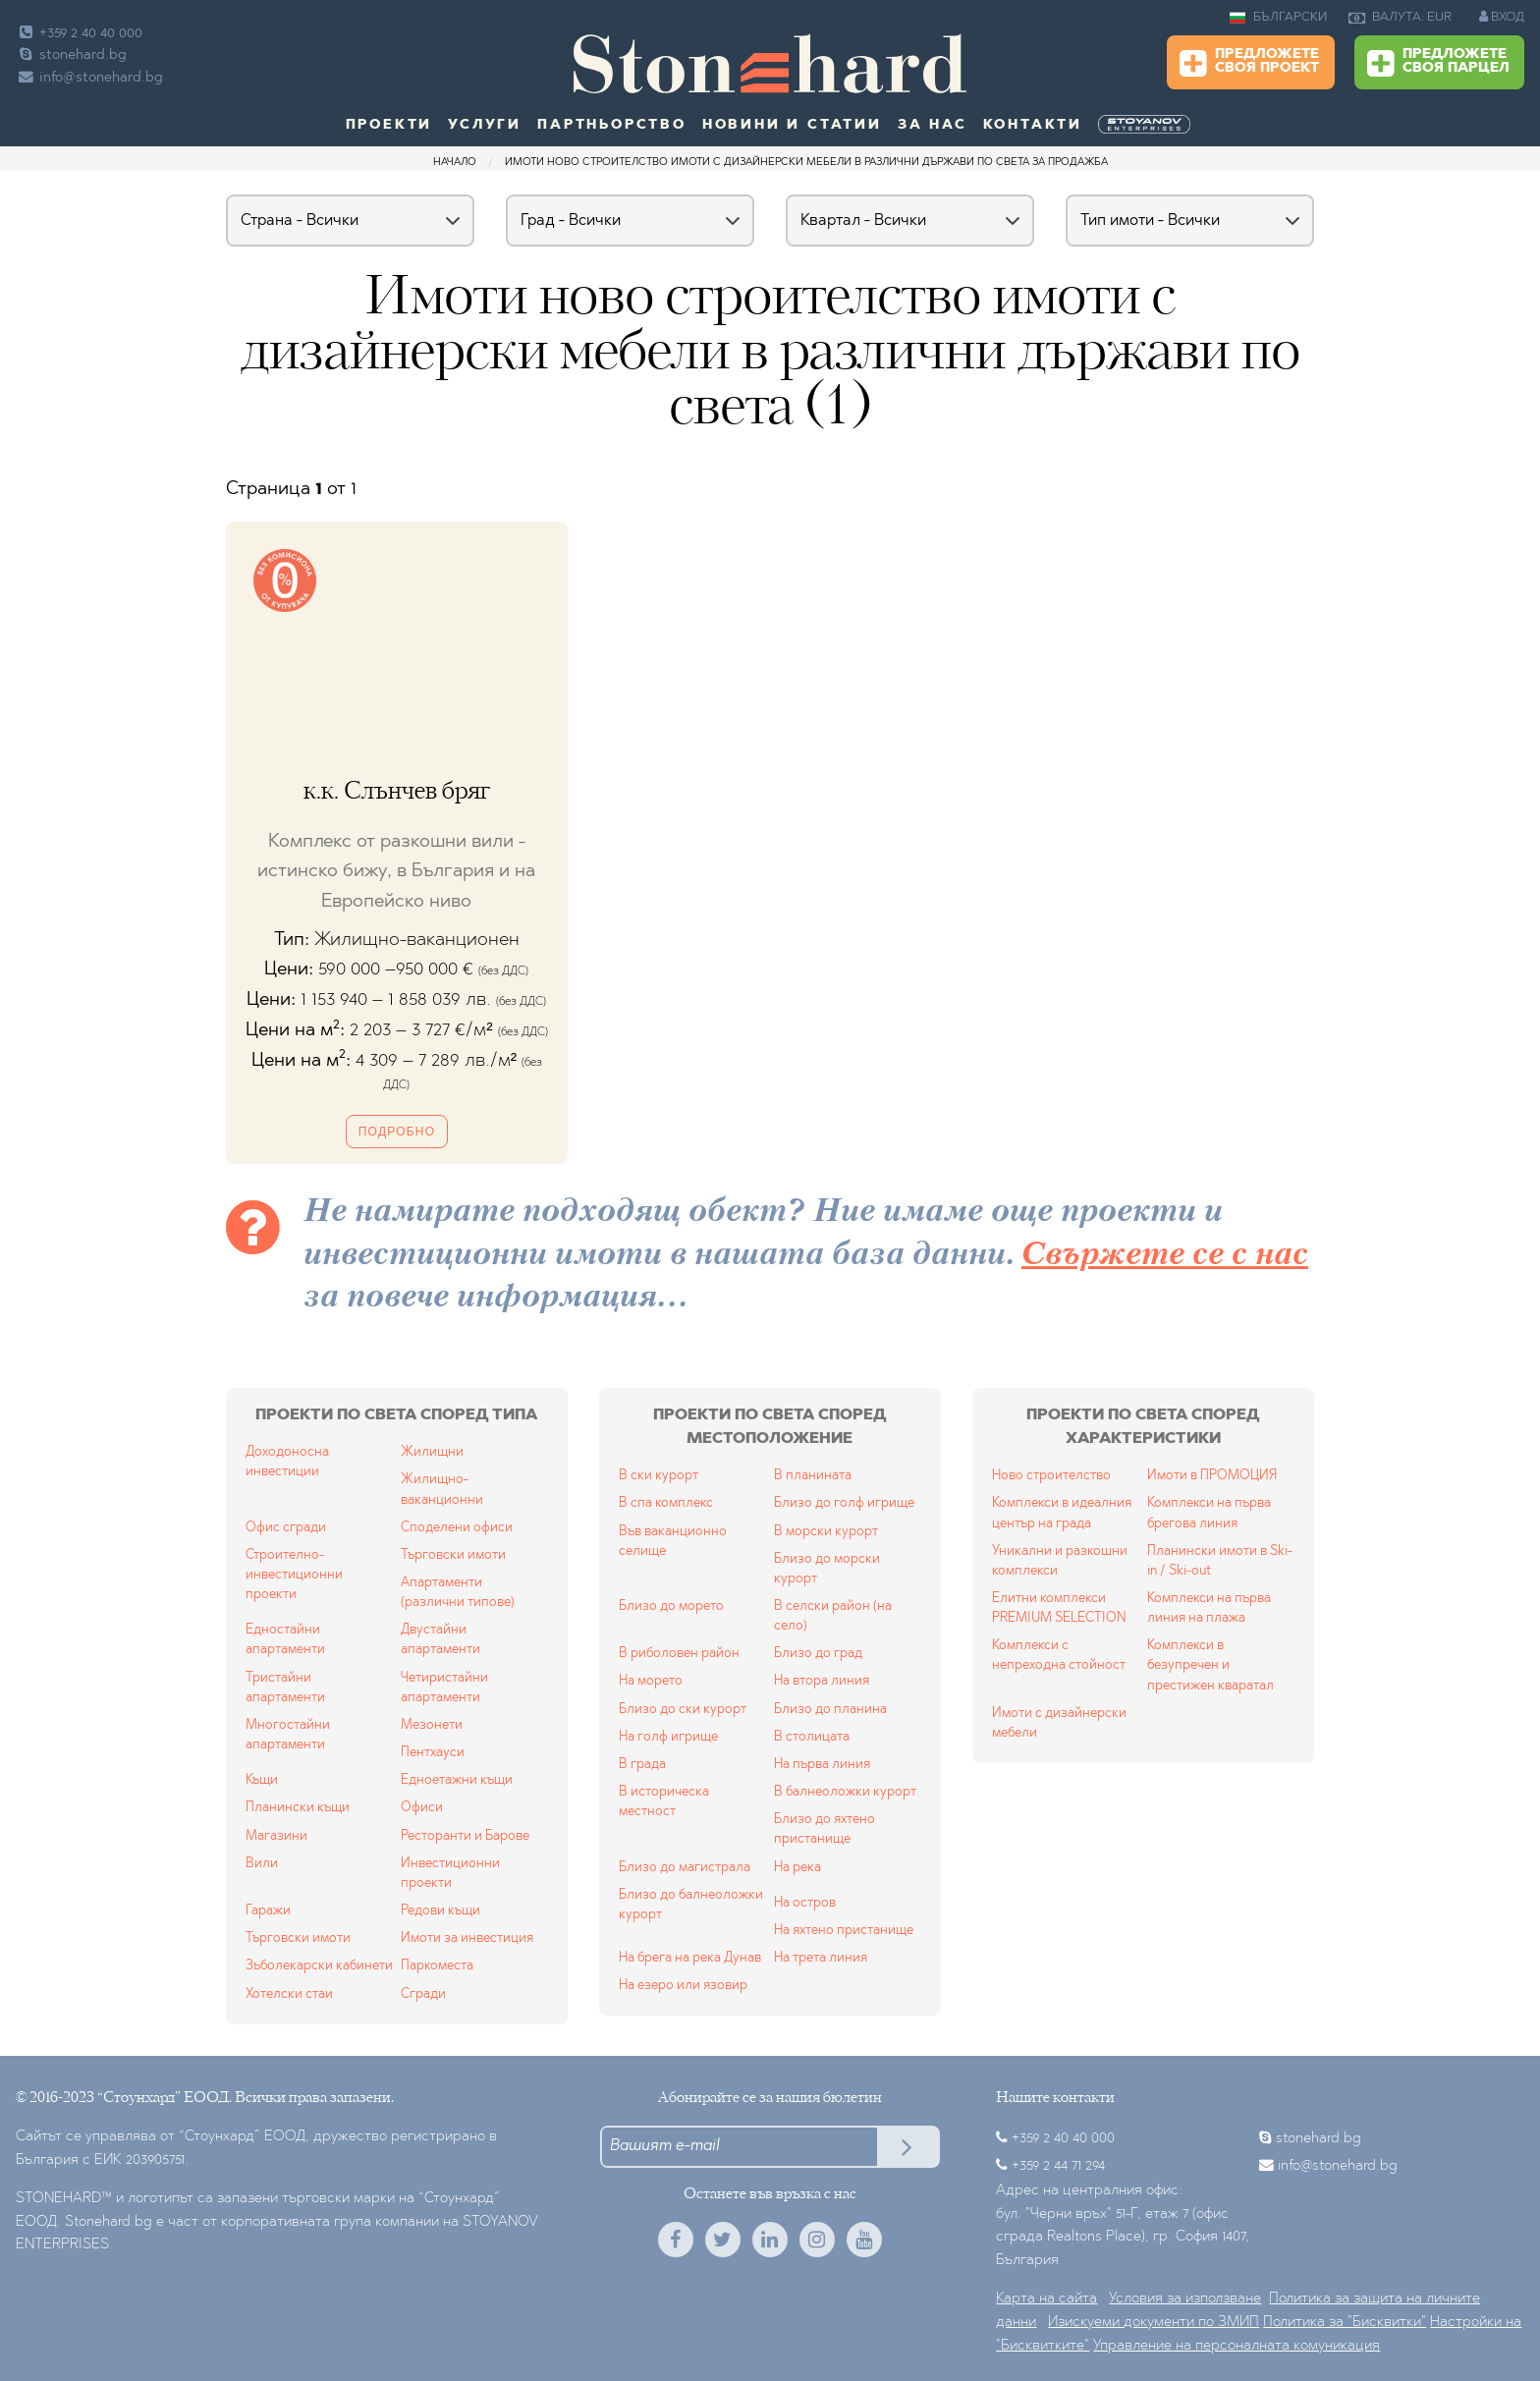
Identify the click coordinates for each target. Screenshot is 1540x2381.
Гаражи (268, 1911)
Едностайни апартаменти (285, 1640)
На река (797, 1867)
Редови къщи (440, 1911)
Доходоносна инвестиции (287, 1462)
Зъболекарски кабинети (319, 1966)
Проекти (389, 126)
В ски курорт (658, 1475)
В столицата (812, 1737)
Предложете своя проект (1249, 63)
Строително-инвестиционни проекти (294, 1575)
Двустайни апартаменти (440, 1640)
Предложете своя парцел (1438, 63)
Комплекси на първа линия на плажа (1209, 1608)
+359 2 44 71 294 (1058, 2166)
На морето (651, 1681)
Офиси (422, 1807)
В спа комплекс (666, 1503)
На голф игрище (668, 1737)
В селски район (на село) (833, 1616)
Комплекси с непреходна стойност (1059, 1655)
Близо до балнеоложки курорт (691, 1905)
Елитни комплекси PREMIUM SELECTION (1059, 1608)
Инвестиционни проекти (450, 1873)
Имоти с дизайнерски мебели (1059, 1723)
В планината (813, 1475)
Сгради (423, 1994)
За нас (932, 126)
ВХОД (1501, 17)
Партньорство (612, 126)
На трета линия (820, 1958)
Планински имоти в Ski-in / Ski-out (1219, 1561)
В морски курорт (826, 1531)
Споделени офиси (457, 1528)
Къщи (262, 1780)
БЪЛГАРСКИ (1278, 18)
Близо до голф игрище (844, 1503)
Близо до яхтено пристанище (824, 1829)
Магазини (276, 1836)
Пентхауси (433, 1752)
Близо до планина (830, 1709)
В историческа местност (664, 1802)
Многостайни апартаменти (288, 1735)
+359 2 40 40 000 (79, 34)
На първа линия (822, 1764)
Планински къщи (298, 1807)
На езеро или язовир (683, 1985)
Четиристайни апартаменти (444, 1688)
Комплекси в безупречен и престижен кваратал (1210, 1665)
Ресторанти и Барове (465, 1836)
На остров (805, 1903)
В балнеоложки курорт (845, 1792)
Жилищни (432, 1452)
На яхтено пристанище (843, 1930)
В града (642, 1764)
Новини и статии (792, 126)
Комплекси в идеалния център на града (1061, 1513)
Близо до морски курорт (827, 1569)
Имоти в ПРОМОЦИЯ (1212, 1475)
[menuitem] (1146, 124)
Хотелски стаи (289, 1994)
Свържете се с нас (1164, 1256)
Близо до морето (671, 1606)
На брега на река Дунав (690, 1958)
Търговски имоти (453, 1555)
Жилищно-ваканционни (442, 1489)
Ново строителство (1051, 1475)
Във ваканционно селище (673, 1541)
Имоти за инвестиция (467, 1938)
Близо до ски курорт (682, 1709)
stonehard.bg (71, 55)
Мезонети (432, 1725)
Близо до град (818, 1653)
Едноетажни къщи (457, 1780)
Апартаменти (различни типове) (458, 1593)
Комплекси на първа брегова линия (1209, 1513)
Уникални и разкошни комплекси (1060, 1561)
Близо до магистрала (684, 1867)
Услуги (485, 126)
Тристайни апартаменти (285, 1688)
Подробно (396, 1131)
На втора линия (821, 1681)
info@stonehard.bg (89, 78)
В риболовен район (679, 1653)
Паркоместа (437, 1966)
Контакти (1032, 126)
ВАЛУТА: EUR (1400, 18)
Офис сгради (286, 1528)
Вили (262, 1863)
